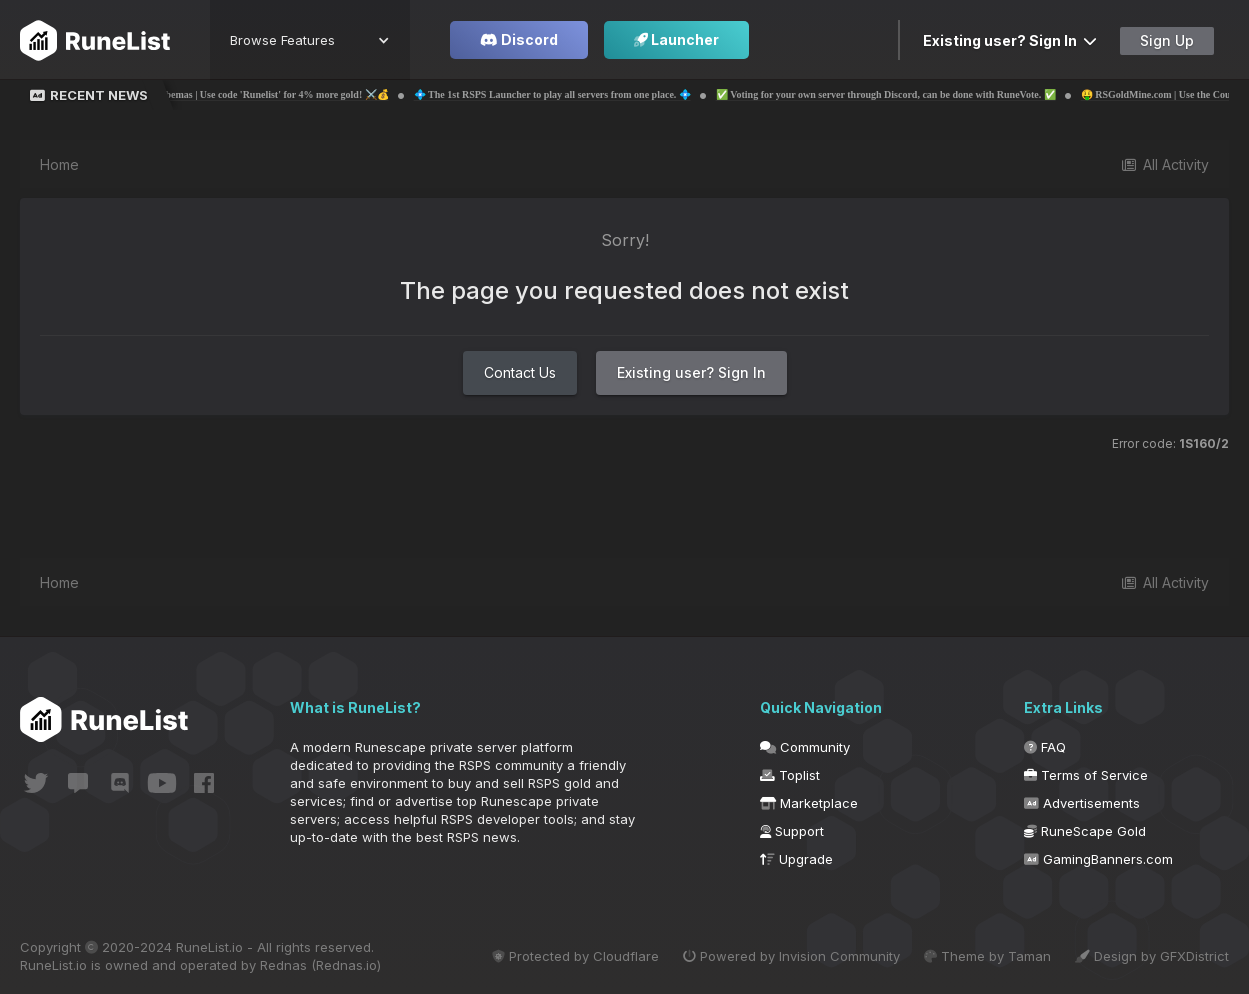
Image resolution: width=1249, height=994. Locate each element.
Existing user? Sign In (1010, 40)
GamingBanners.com (1098, 859)
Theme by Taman (987, 956)
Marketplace (809, 803)
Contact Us (520, 372)
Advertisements (1082, 803)
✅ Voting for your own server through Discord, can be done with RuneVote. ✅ (936, 94)
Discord (519, 39)
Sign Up (1167, 40)
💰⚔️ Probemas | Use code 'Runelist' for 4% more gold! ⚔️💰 (305, 94)
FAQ (1045, 747)
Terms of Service (1086, 775)
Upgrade (796, 859)
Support (792, 831)
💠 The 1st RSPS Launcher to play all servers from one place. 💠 (602, 94)
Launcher (676, 39)
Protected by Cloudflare (575, 956)
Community (805, 747)
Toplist (790, 775)
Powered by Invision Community (791, 956)
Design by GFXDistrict (1152, 956)
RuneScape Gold (1085, 831)
